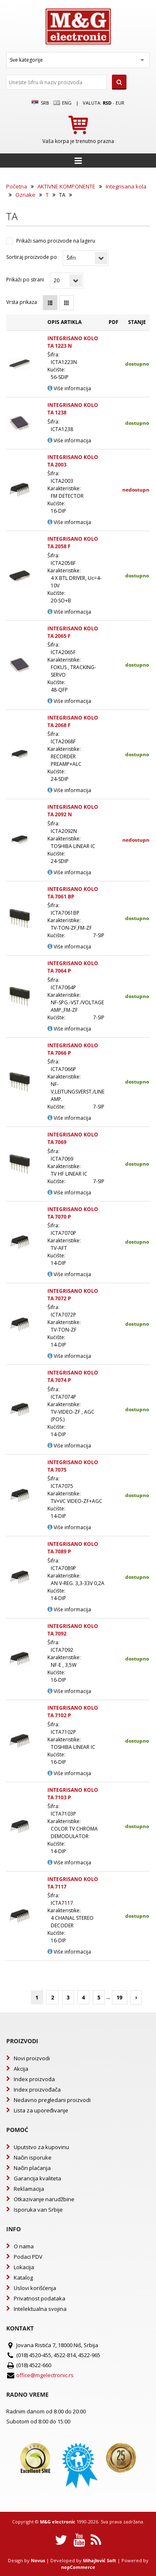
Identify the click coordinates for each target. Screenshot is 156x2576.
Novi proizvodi (32, 2058)
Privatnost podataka (39, 2298)
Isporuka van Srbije (38, 2209)
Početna (16, 186)
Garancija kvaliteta (37, 2178)
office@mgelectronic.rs (45, 2375)
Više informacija (69, 388)
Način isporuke (33, 2157)
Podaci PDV (28, 2256)
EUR (120, 103)
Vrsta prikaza (21, 302)
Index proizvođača (37, 2089)
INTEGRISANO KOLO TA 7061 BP (72, 892)
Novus (38, 2560)
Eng (62, 103)
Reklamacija (29, 2188)
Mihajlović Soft (99, 2560)
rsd (107, 103)
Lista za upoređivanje (41, 2110)
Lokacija (24, 2267)
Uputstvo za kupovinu (41, 2147)
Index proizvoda (34, 2079)
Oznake (25, 194)
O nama (24, 2246)
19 (119, 1997)
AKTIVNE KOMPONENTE (66, 186)
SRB (40, 103)
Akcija (21, 2068)
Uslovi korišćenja (35, 2288)
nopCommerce (78, 2567)
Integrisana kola (126, 186)
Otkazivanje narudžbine (44, 2199)
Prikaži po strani (25, 279)
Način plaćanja (32, 2168)
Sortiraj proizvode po (31, 257)
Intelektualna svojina (40, 2309)
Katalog (23, 2277)
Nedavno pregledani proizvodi (52, 2100)
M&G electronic (57, 2521)
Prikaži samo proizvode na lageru (55, 240)
